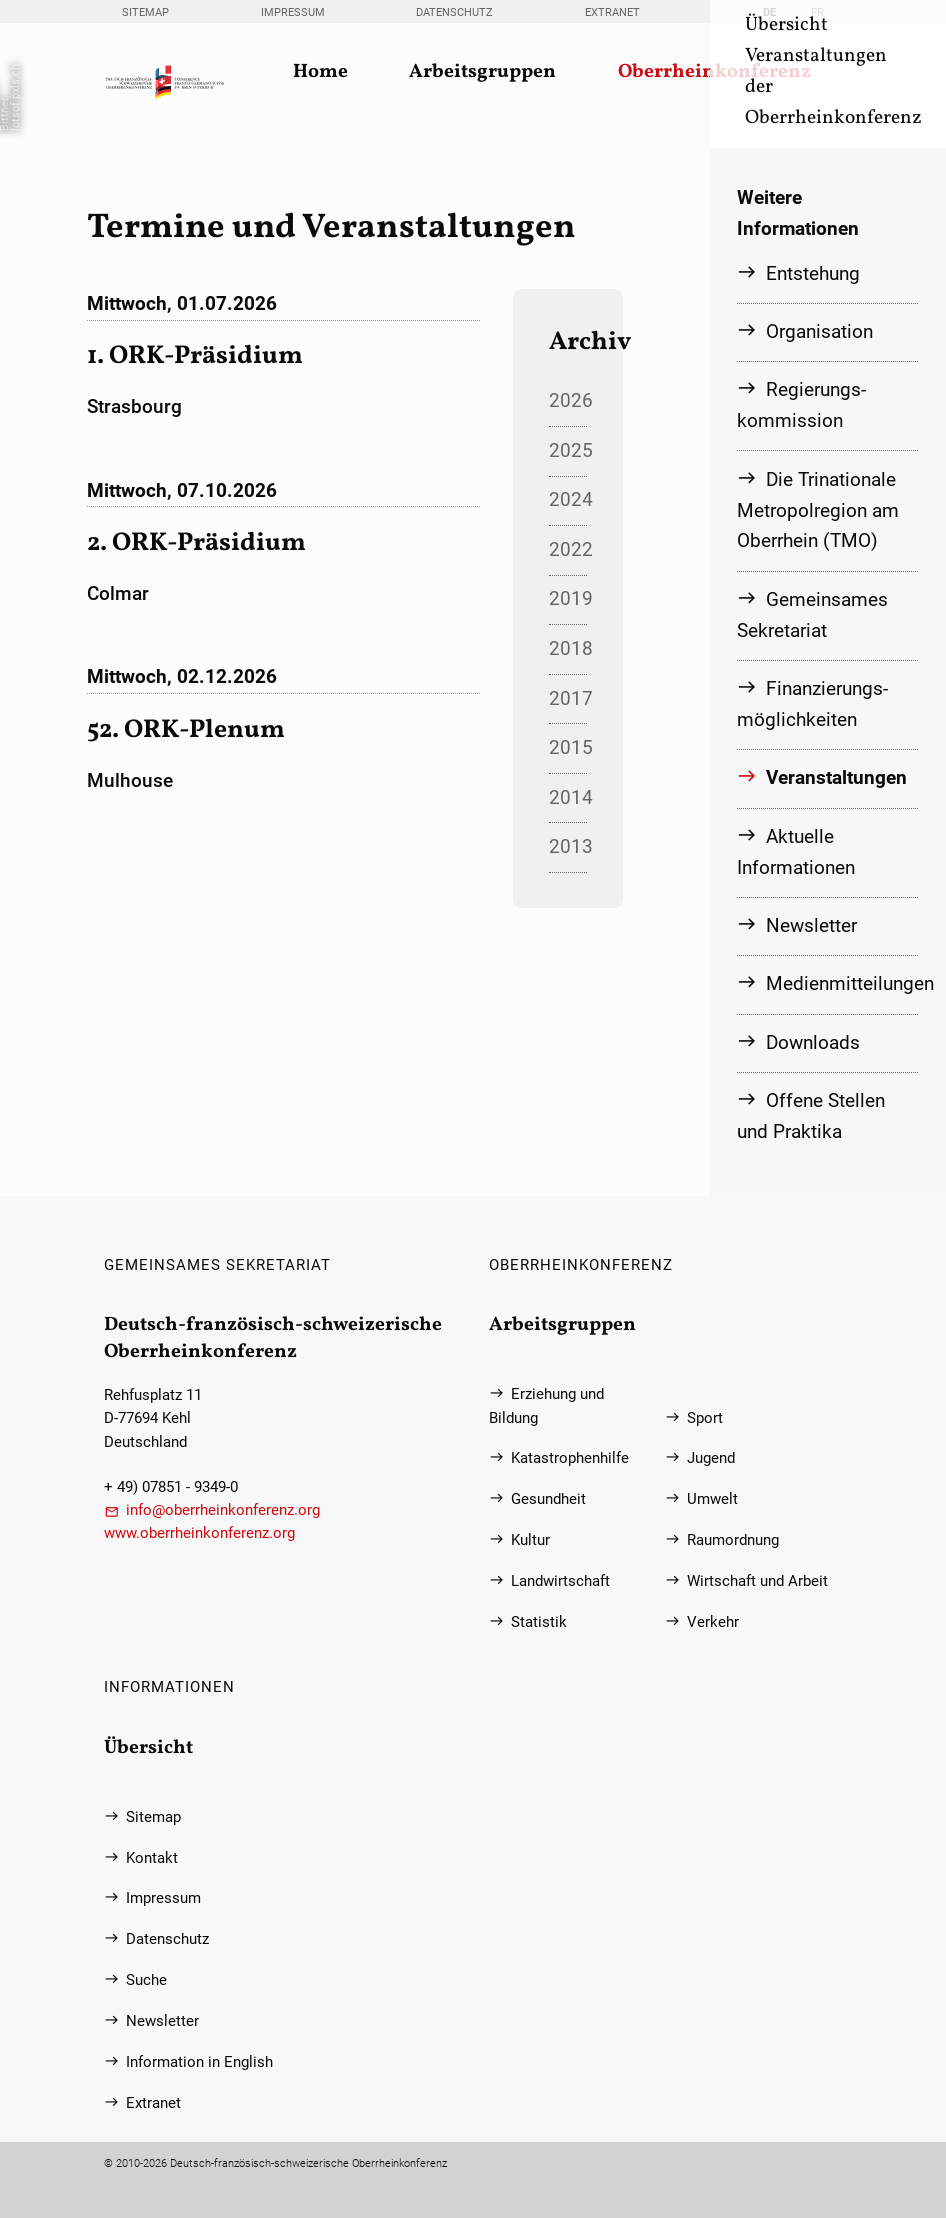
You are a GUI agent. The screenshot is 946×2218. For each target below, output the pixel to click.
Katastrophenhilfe (570, 1458)
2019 (568, 598)
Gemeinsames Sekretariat (812, 615)
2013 (568, 846)
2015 (568, 747)
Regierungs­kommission (801, 405)
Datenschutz (454, 12)
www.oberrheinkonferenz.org (199, 1533)
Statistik (539, 1622)
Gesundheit (548, 1499)
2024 (568, 499)
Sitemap (145, 12)
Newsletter (811, 925)
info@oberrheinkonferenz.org (223, 1510)
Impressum (293, 12)
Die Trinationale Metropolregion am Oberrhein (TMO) (818, 510)
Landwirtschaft (560, 1581)
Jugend (711, 1458)
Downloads (813, 1042)
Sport (705, 1418)
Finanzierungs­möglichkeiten (812, 704)
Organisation (819, 331)
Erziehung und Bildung (546, 1406)
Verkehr (713, 1622)
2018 (568, 648)
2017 (568, 698)
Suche (146, 1980)
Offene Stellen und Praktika (811, 1116)
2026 (568, 400)
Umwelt (712, 1499)
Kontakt (152, 1858)
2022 (568, 549)
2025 (568, 450)
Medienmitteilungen (842, 983)
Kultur (530, 1540)
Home (320, 72)
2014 (568, 797)
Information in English (199, 2062)
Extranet (612, 12)
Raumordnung (733, 1540)
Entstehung (813, 273)
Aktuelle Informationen (796, 852)
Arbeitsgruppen (482, 72)
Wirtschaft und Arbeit (757, 1581)
